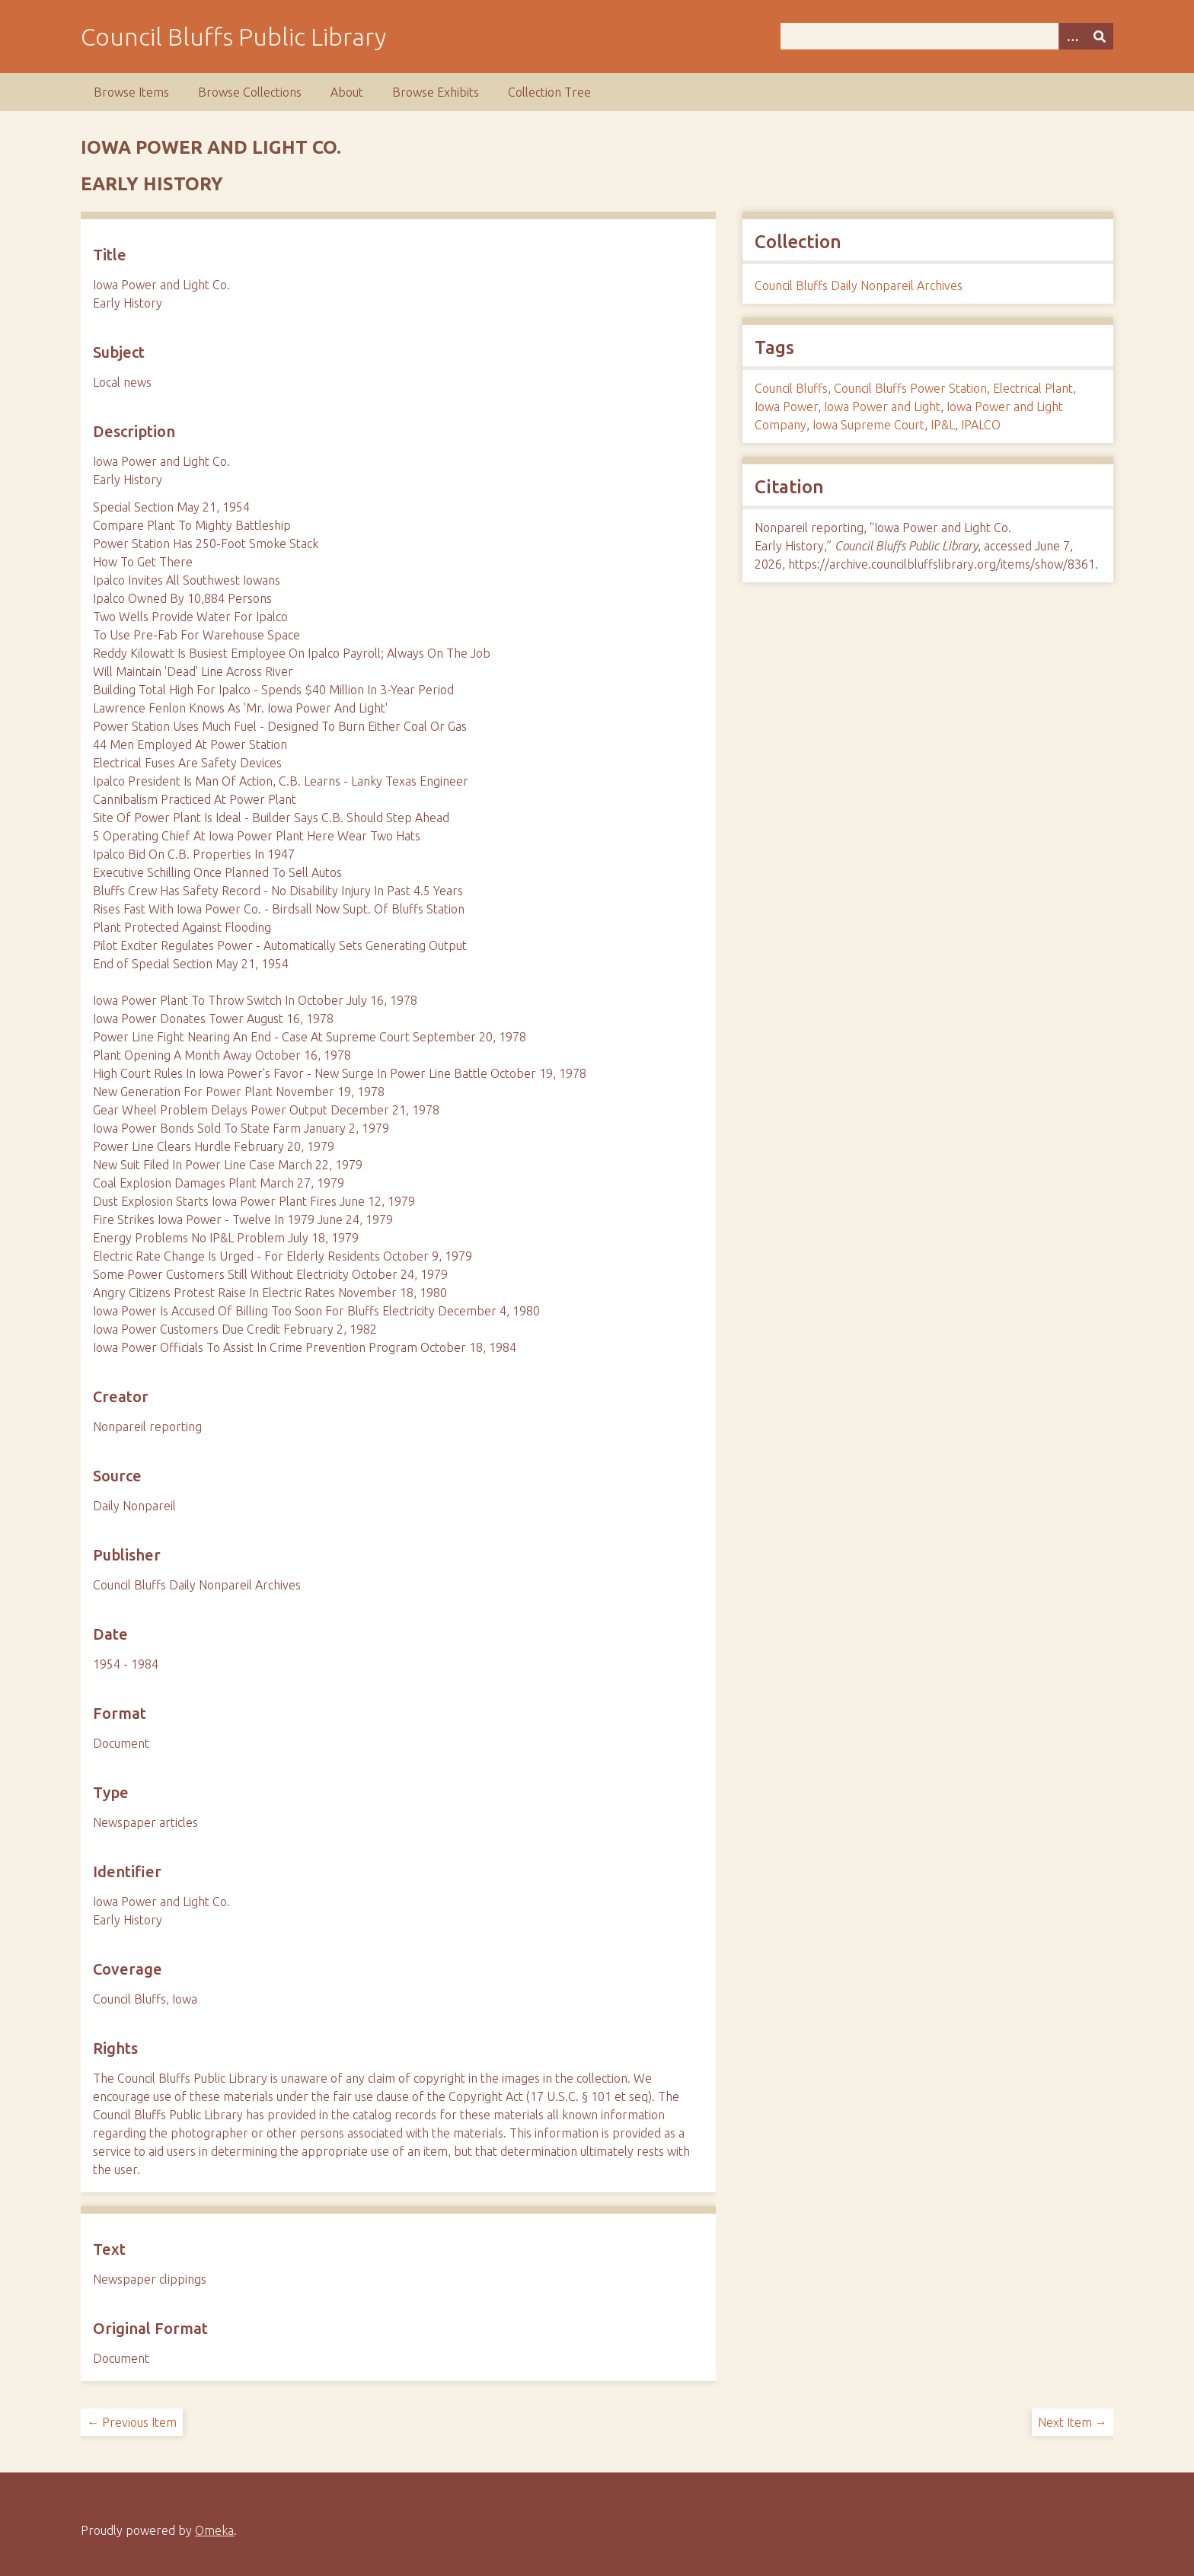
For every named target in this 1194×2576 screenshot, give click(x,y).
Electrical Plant (1033, 388)
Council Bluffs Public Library (233, 36)
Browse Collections (250, 92)
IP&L (943, 425)
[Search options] (1072, 36)
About (346, 92)
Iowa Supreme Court (868, 425)
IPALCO (981, 425)
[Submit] (1099, 36)
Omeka (214, 2530)
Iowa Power (786, 406)
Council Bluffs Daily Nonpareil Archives (859, 285)
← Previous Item (132, 2422)
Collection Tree (549, 92)
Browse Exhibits (435, 92)
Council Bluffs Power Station (910, 388)
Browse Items (131, 92)
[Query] (947, 36)
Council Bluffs (791, 388)
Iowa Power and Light (882, 406)
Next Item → (1072, 2422)
